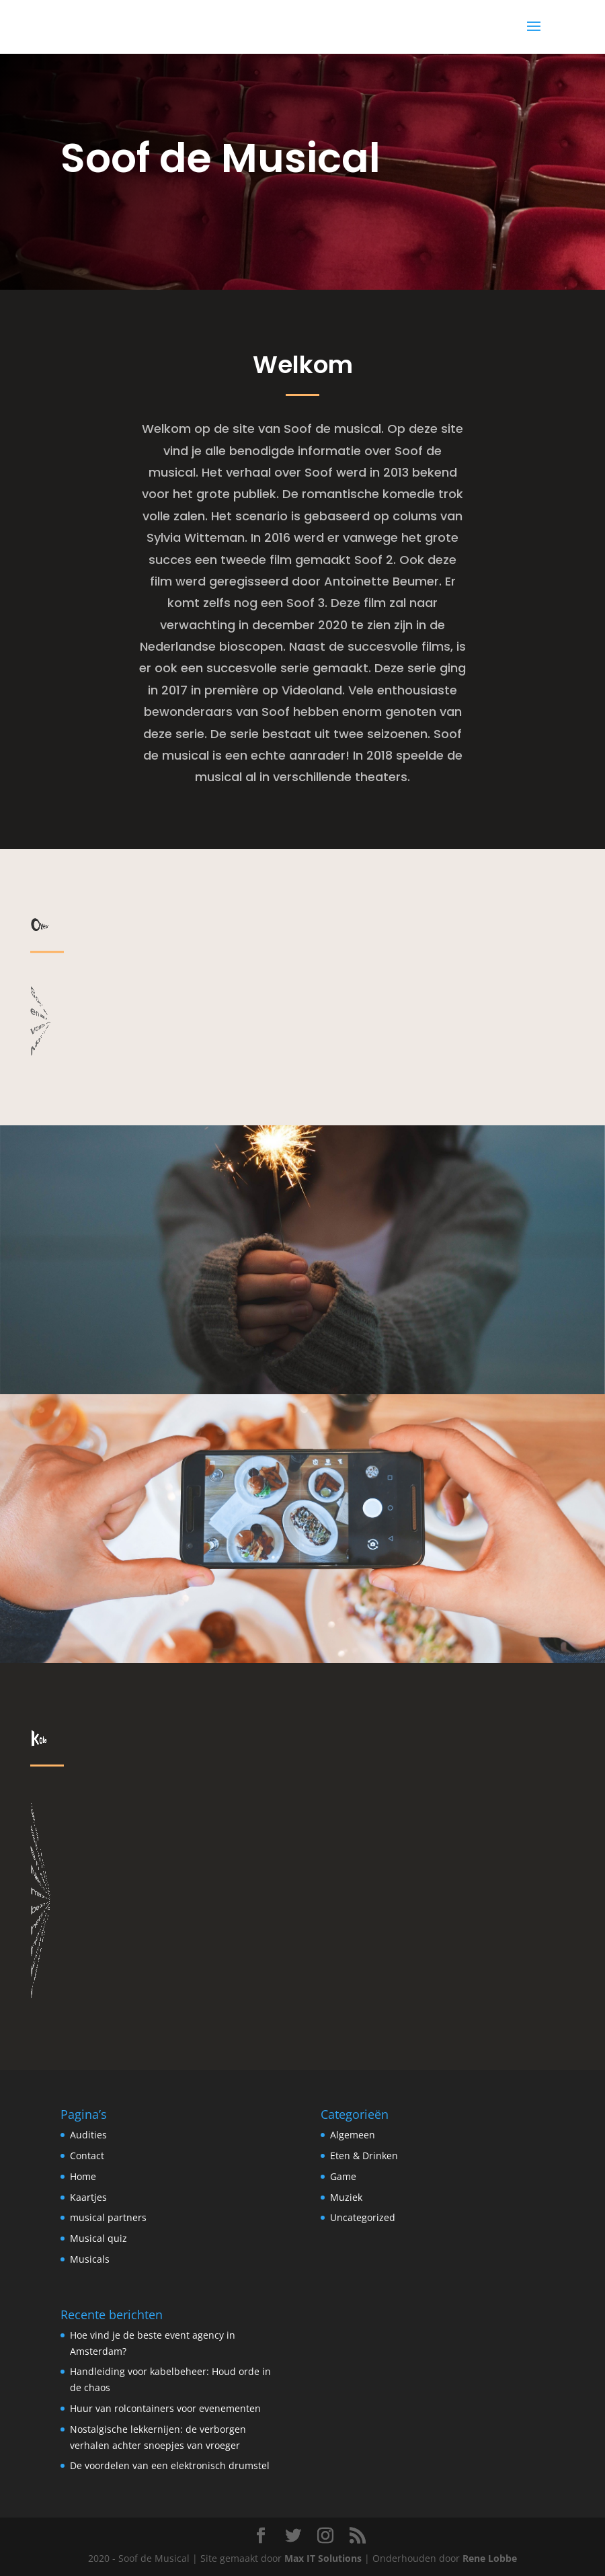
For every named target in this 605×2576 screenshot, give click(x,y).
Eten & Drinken (364, 2155)
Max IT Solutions (323, 2558)
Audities (88, 2134)
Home (83, 2176)
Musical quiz (98, 2238)
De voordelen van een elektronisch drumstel (170, 2465)
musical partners (108, 2217)
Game (343, 2176)
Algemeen (352, 2134)
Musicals (90, 2259)
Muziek (346, 2197)
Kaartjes (88, 2197)
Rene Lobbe (489, 2558)
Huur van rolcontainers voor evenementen (165, 2408)
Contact (87, 2155)
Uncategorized (362, 2217)
